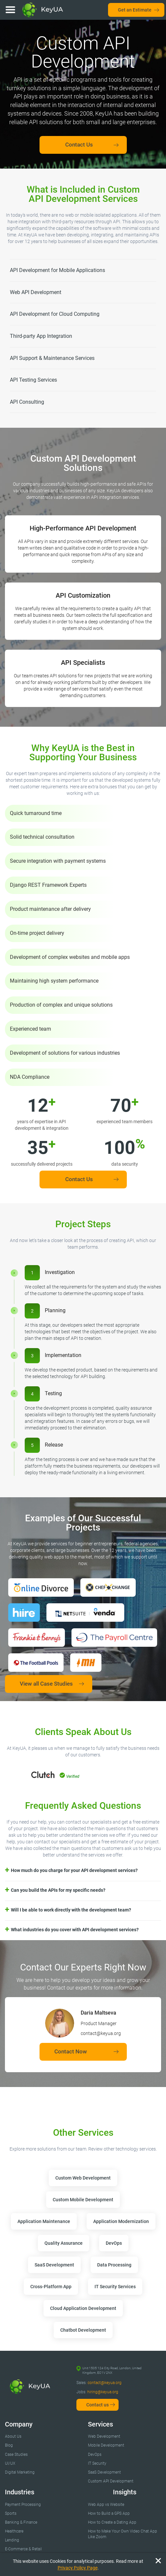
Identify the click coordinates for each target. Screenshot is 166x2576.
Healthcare (14, 2531)
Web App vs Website (106, 2504)
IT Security (97, 2463)
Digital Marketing (20, 2472)
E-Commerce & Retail (23, 2549)
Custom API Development (110, 2481)
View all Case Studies (46, 1683)
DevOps (94, 2454)
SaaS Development (104, 2472)
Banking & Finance (21, 2522)
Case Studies (16, 2454)
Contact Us (79, 144)
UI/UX (10, 2463)
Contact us (97, 2404)
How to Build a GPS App (109, 2513)
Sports (10, 2513)
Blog (9, 2445)
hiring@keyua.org (102, 2392)
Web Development (104, 2436)
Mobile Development (106, 2445)
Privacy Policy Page (77, 2567)
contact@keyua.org (105, 2382)
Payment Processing (23, 2504)
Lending (12, 2540)
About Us (13, 2436)
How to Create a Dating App (112, 2522)
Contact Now (70, 2051)
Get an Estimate (135, 10)
